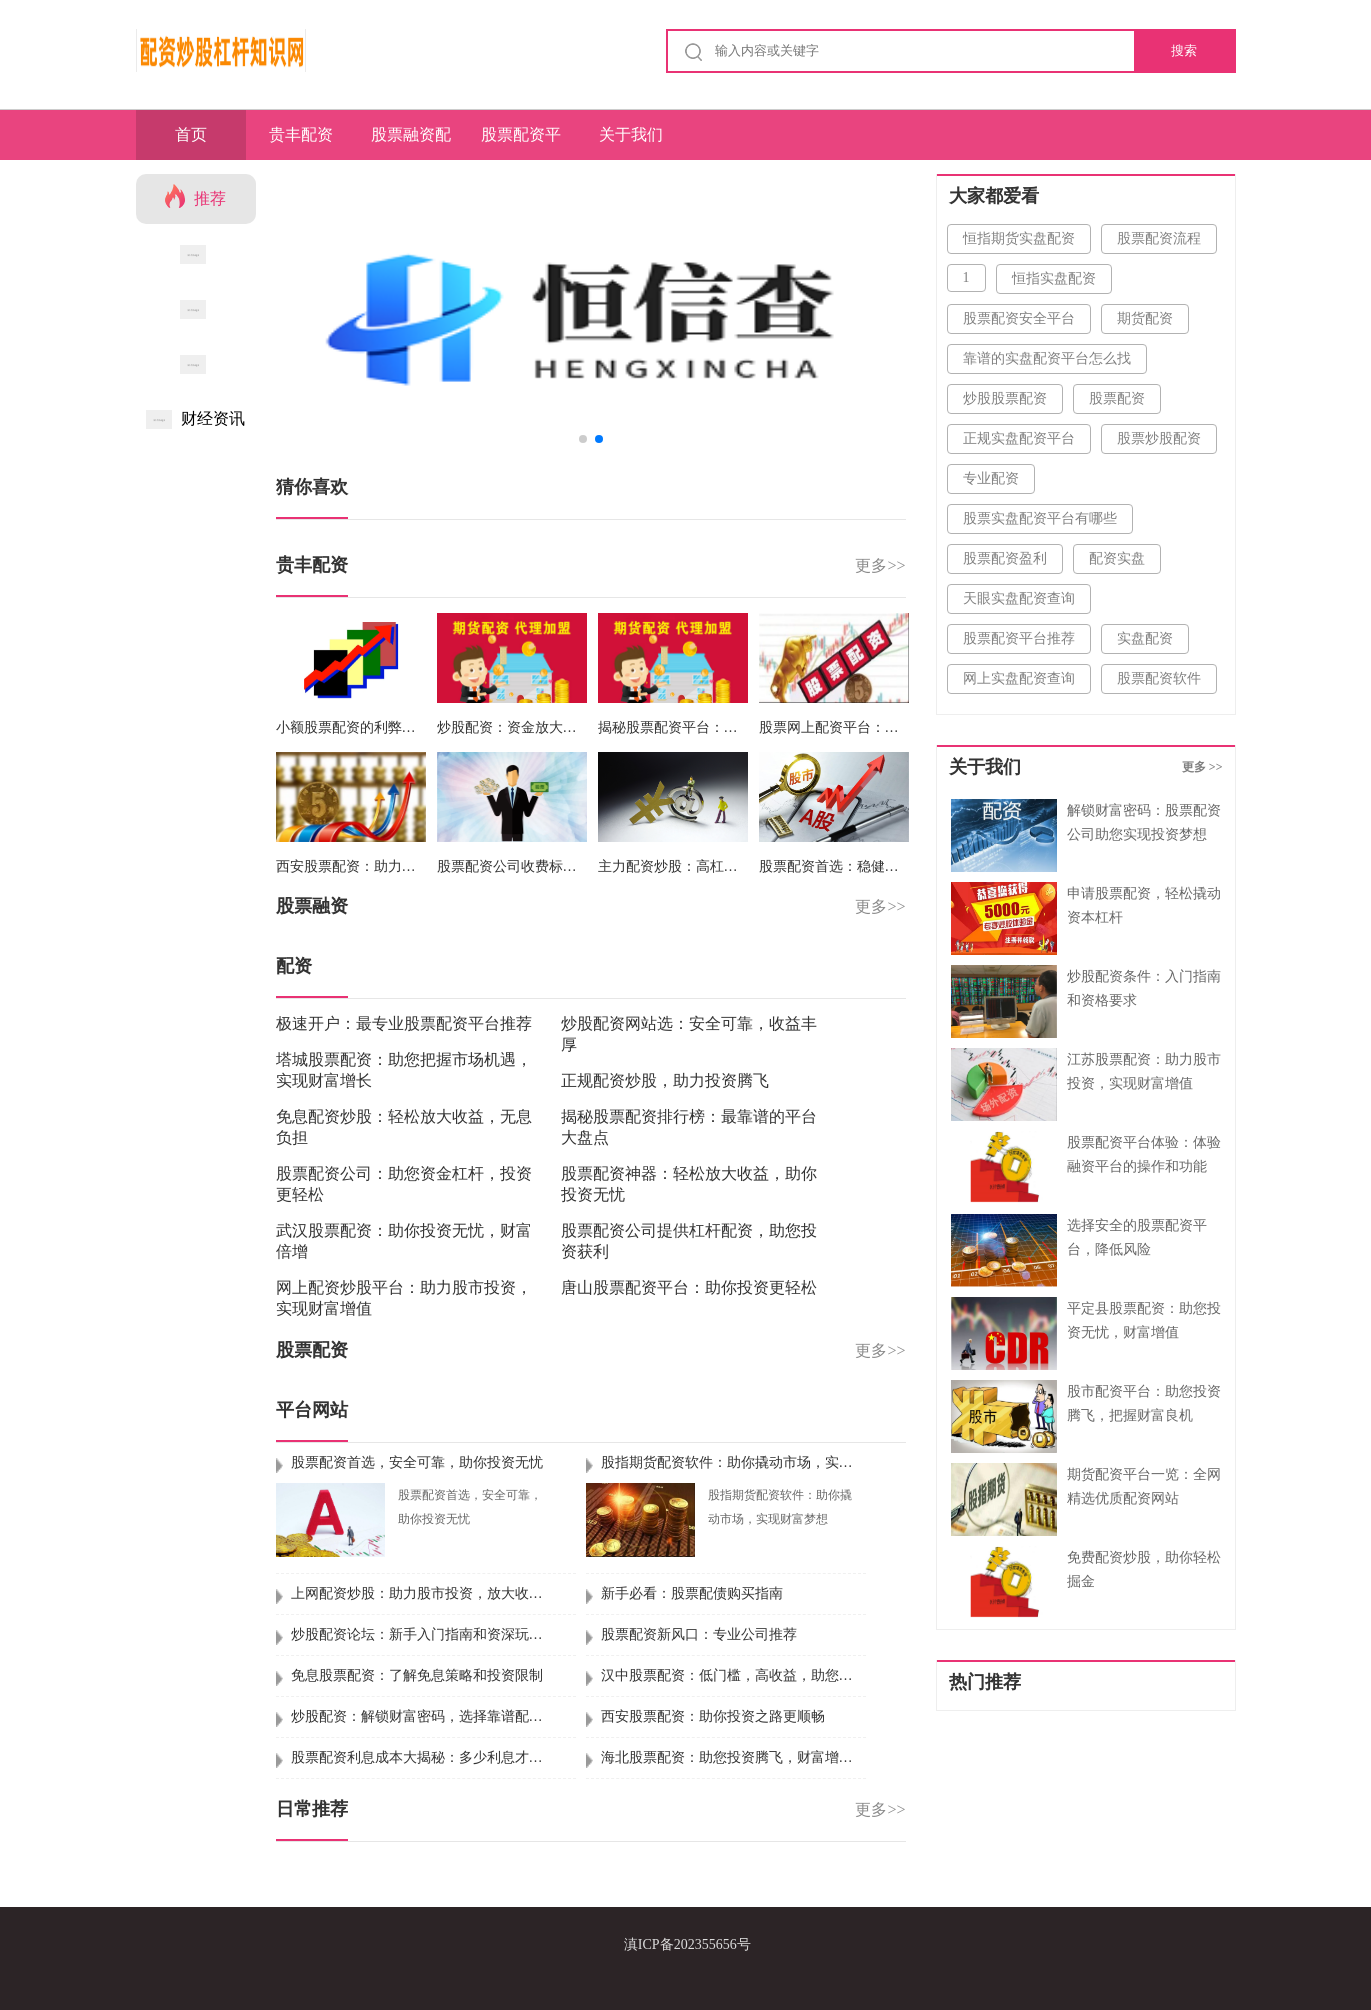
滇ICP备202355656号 (687, 1944)
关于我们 (631, 134)
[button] (882, 316)
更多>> (880, 565)
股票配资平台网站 (521, 143)
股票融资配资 (411, 143)
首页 (191, 134)
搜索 (1184, 50)
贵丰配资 (301, 134)
